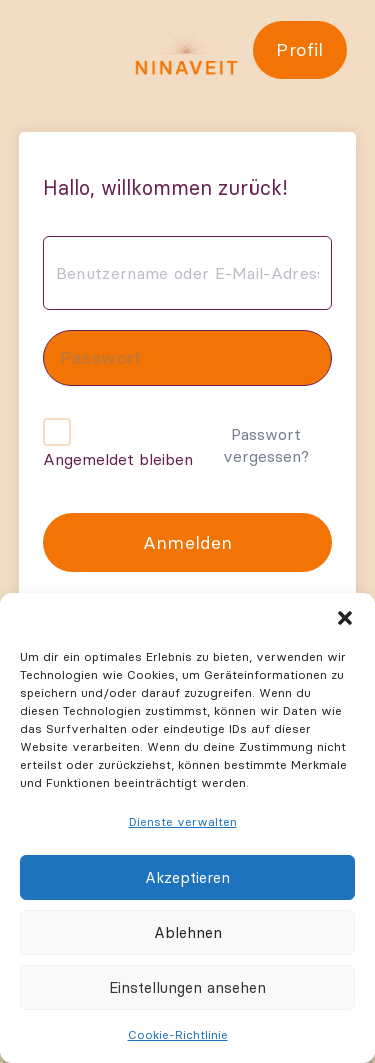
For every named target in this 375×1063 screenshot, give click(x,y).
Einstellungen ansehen (187, 987)
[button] (345, 618)
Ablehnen (188, 932)
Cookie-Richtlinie (178, 1034)
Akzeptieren (187, 877)
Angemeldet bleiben (118, 459)
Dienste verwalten (183, 821)
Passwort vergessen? (266, 445)
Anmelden (188, 542)
